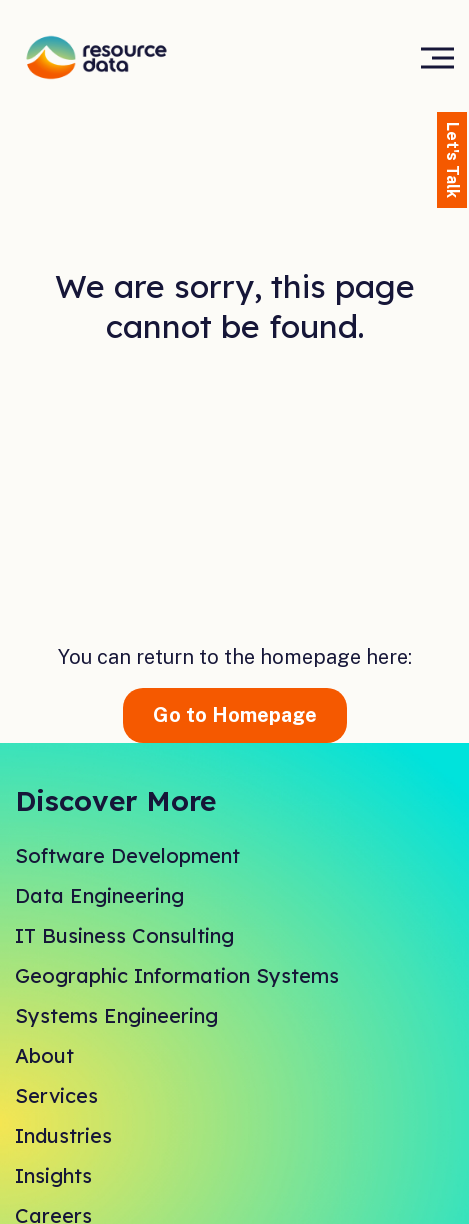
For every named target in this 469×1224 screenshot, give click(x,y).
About (44, 1055)
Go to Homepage (235, 715)
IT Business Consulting (124, 935)
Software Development (127, 855)
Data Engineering (99, 895)
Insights (53, 1175)
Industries (63, 1135)
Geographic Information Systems (177, 975)
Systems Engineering (116, 1015)
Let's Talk (452, 160)
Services (56, 1095)
